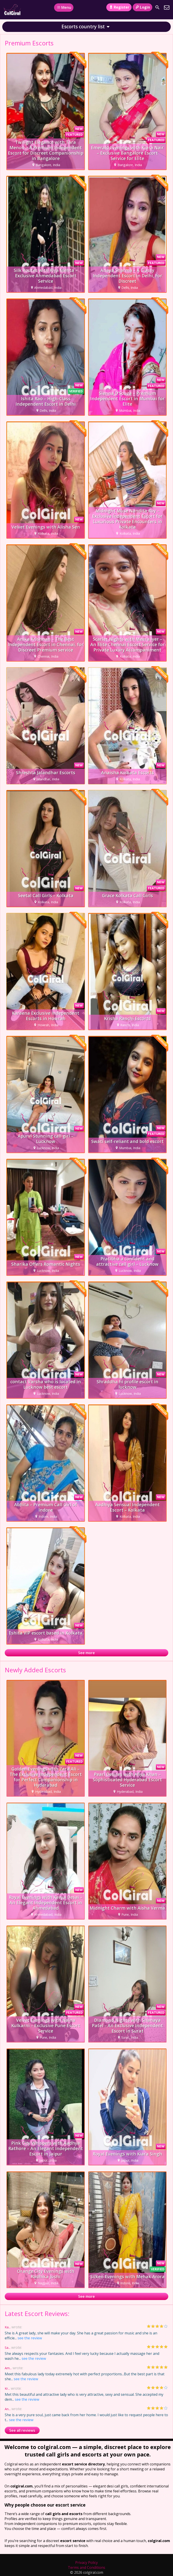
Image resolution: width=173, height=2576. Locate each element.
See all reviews (22, 2430)
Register (119, 7)
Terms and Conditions (86, 2567)
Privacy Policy (86, 2562)
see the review (30, 2338)
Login (142, 7)
